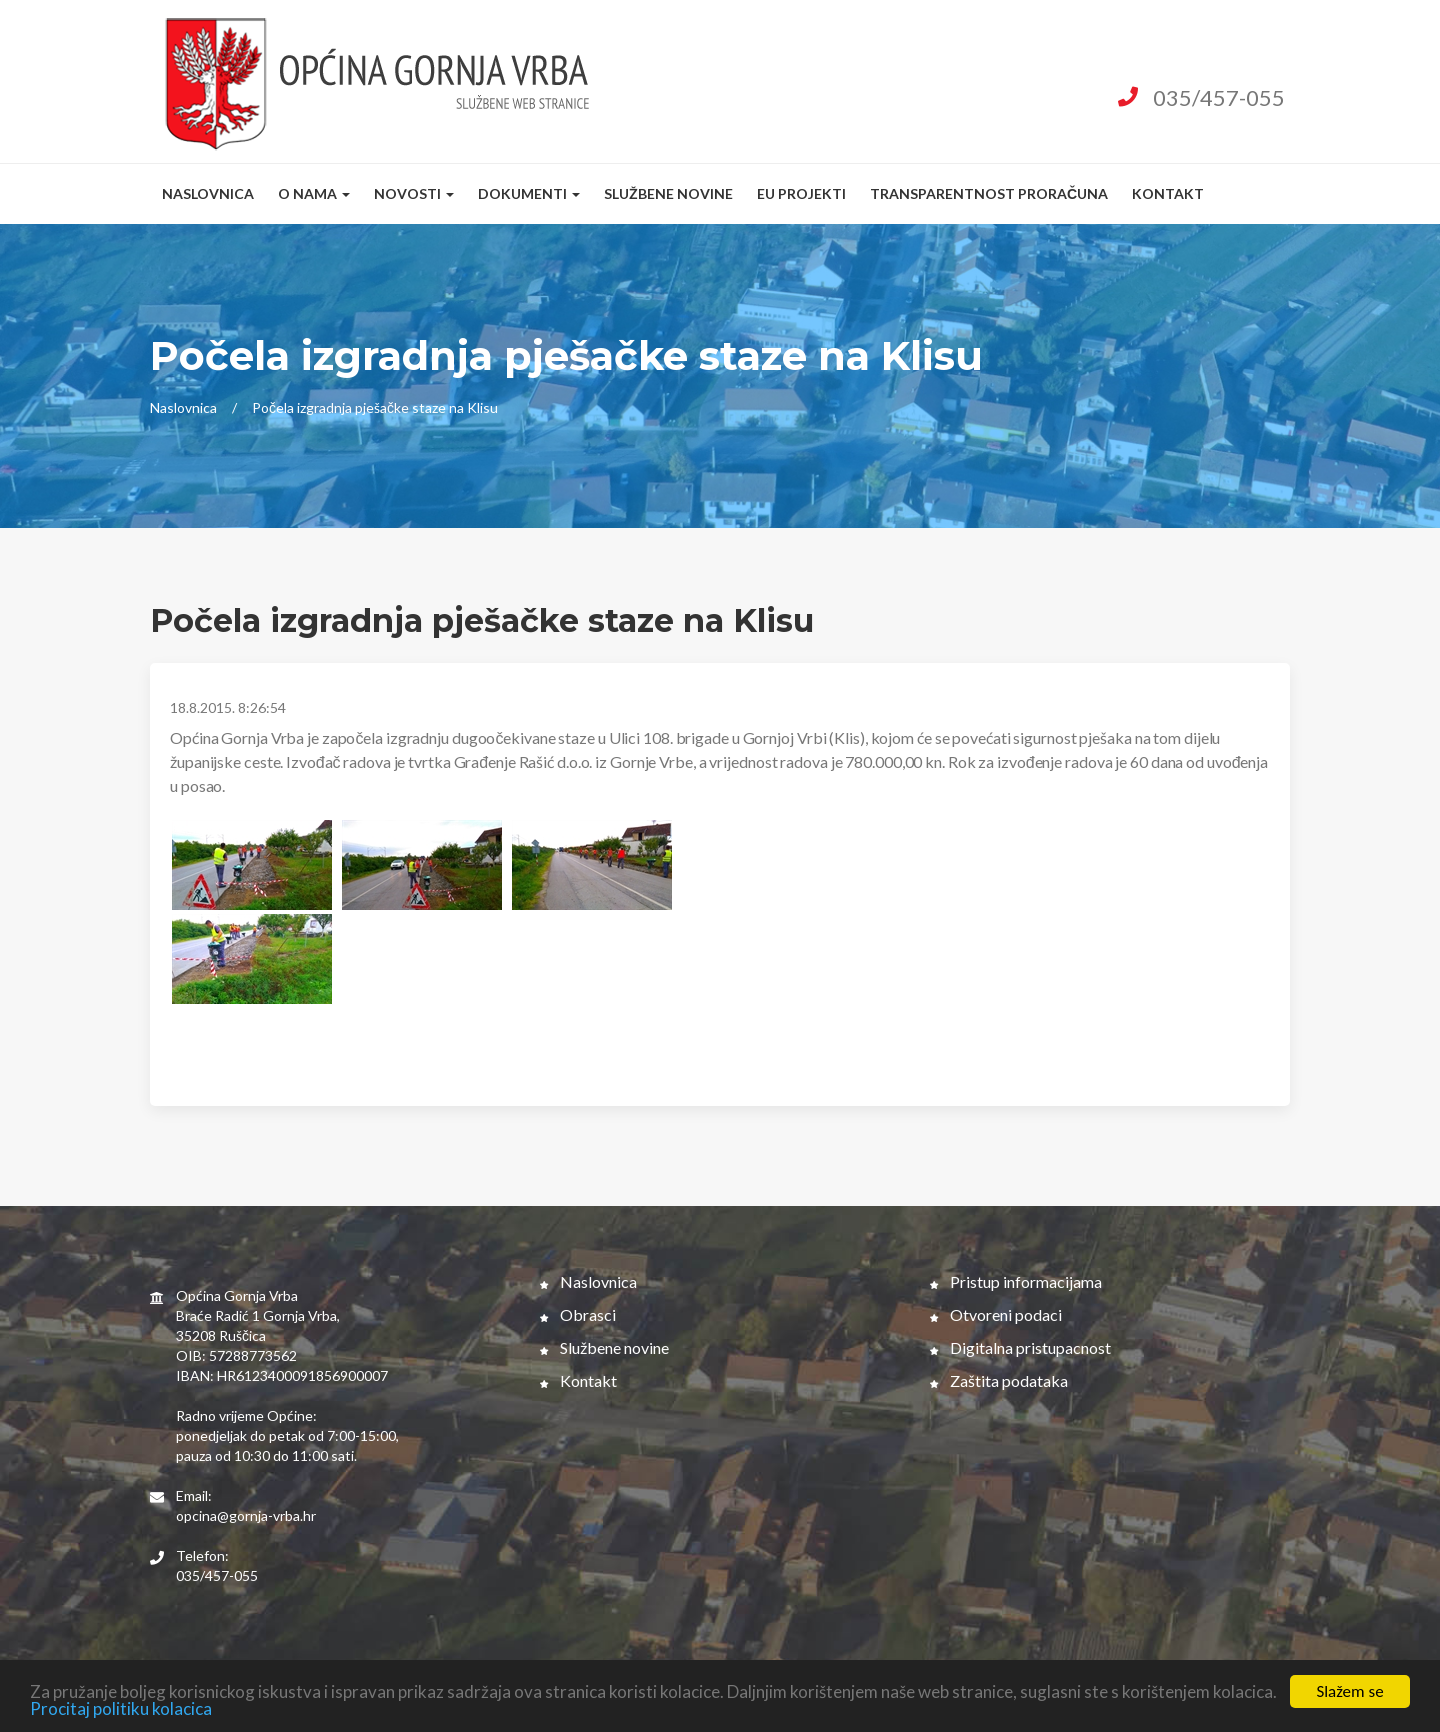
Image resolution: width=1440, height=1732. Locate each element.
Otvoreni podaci (996, 1314)
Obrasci (578, 1314)
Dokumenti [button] (529, 193)
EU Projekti (801, 193)
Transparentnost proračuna (989, 193)
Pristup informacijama (1016, 1281)
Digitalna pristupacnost (1020, 1347)
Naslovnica (208, 193)
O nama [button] (314, 193)
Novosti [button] (414, 193)
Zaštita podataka (999, 1380)
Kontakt (1168, 193)
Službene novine (668, 193)
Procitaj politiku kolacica (121, 1710)
